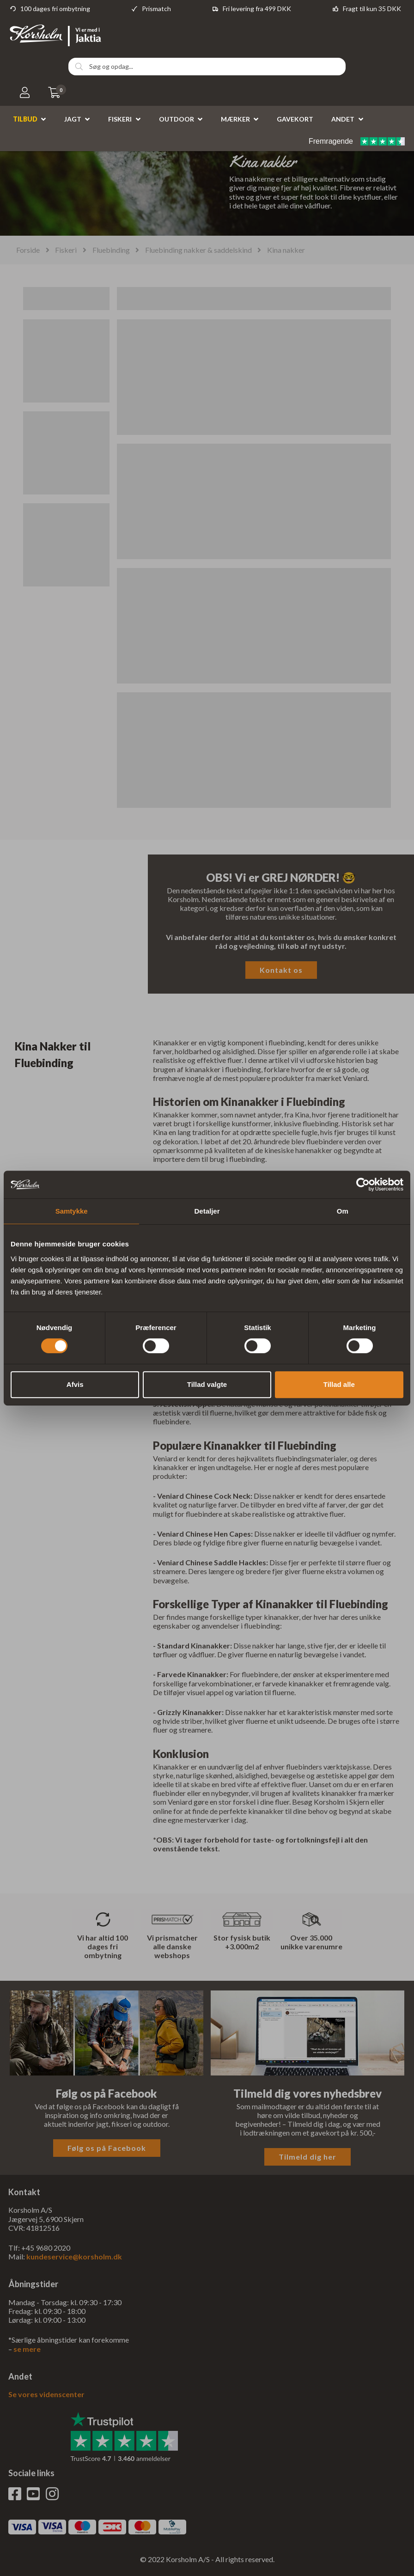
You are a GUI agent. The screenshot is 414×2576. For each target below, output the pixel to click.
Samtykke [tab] (71, 1211)
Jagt (72, 119)
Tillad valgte (207, 1384)
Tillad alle (339, 1384)
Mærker (235, 119)
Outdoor (176, 119)
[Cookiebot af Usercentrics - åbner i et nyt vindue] (363, 1184)
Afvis (75, 1384)
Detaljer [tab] (206, 1211)
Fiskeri (120, 119)
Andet (342, 119)
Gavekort (295, 119)
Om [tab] (342, 1211)
